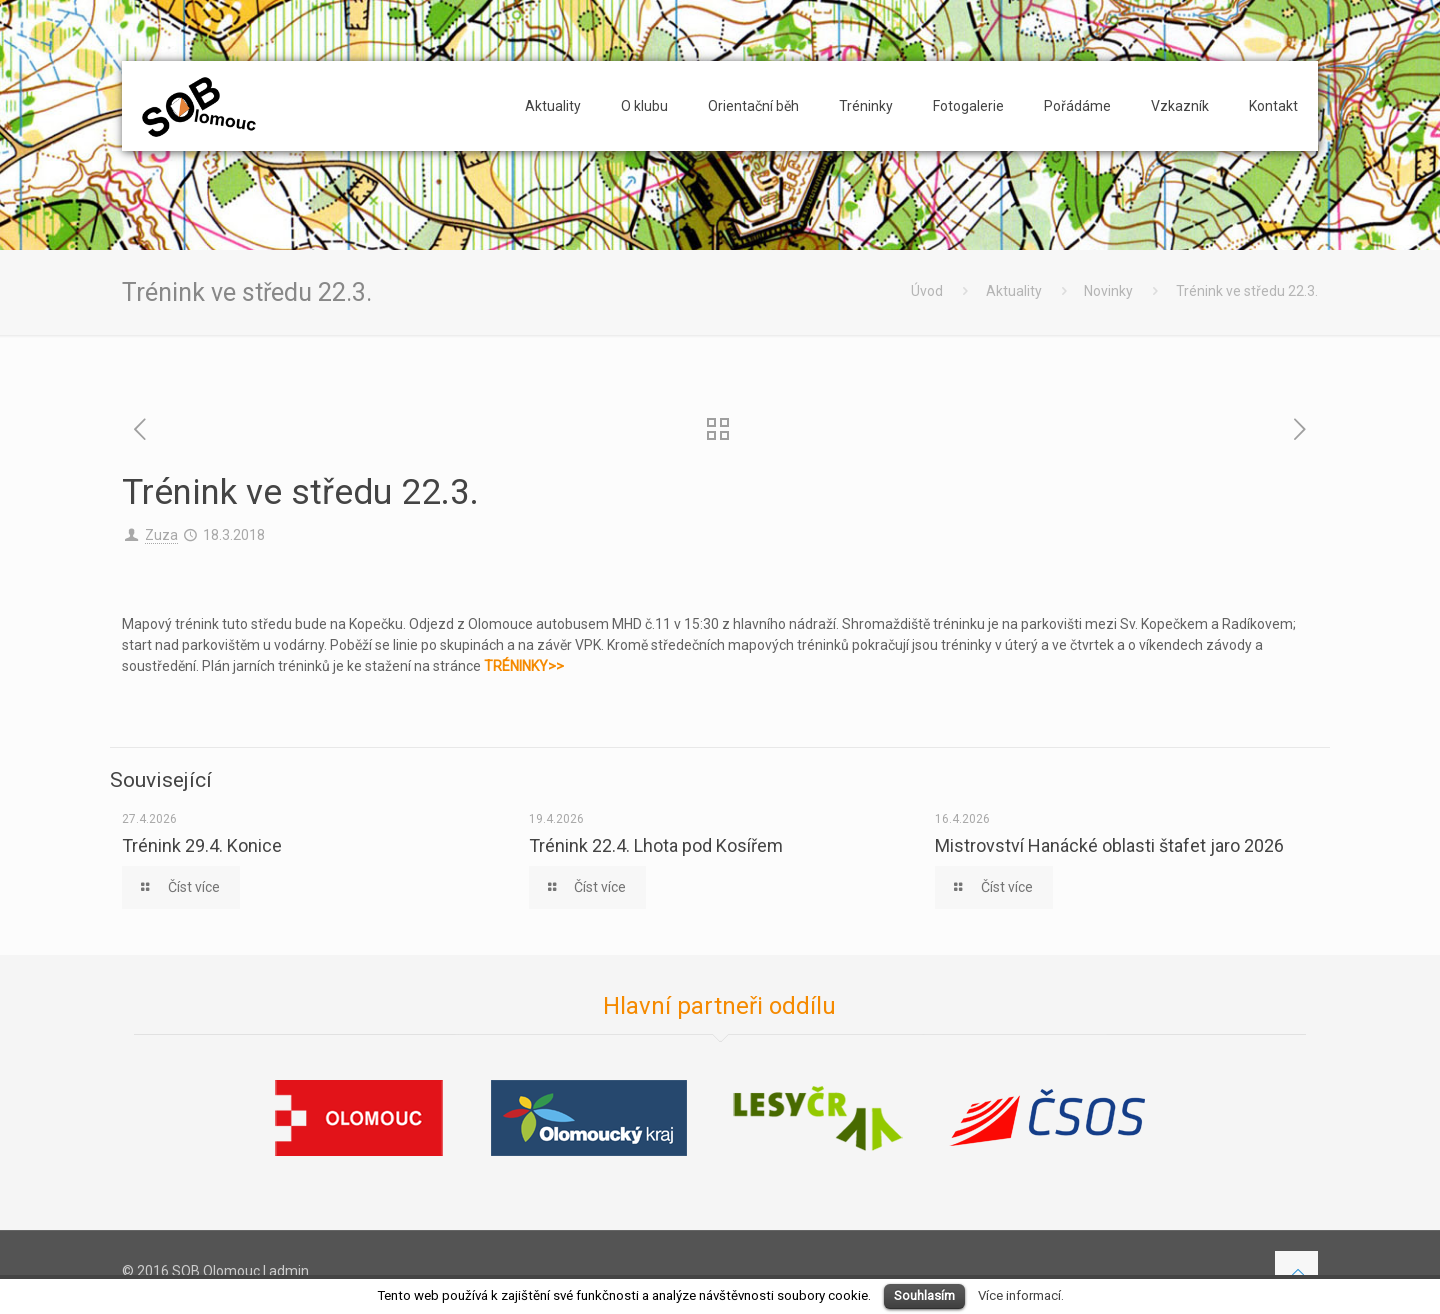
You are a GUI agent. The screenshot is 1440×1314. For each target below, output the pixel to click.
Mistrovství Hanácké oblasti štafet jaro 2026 (1109, 845)
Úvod (927, 291)
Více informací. (1021, 1295)
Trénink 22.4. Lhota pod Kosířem (656, 845)
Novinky (1108, 291)
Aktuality (1014, 291)
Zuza (161, 535)
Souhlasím (924, 1295)
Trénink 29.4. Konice (202, 845)
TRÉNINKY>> (524, 666)
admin (289, 1271)
